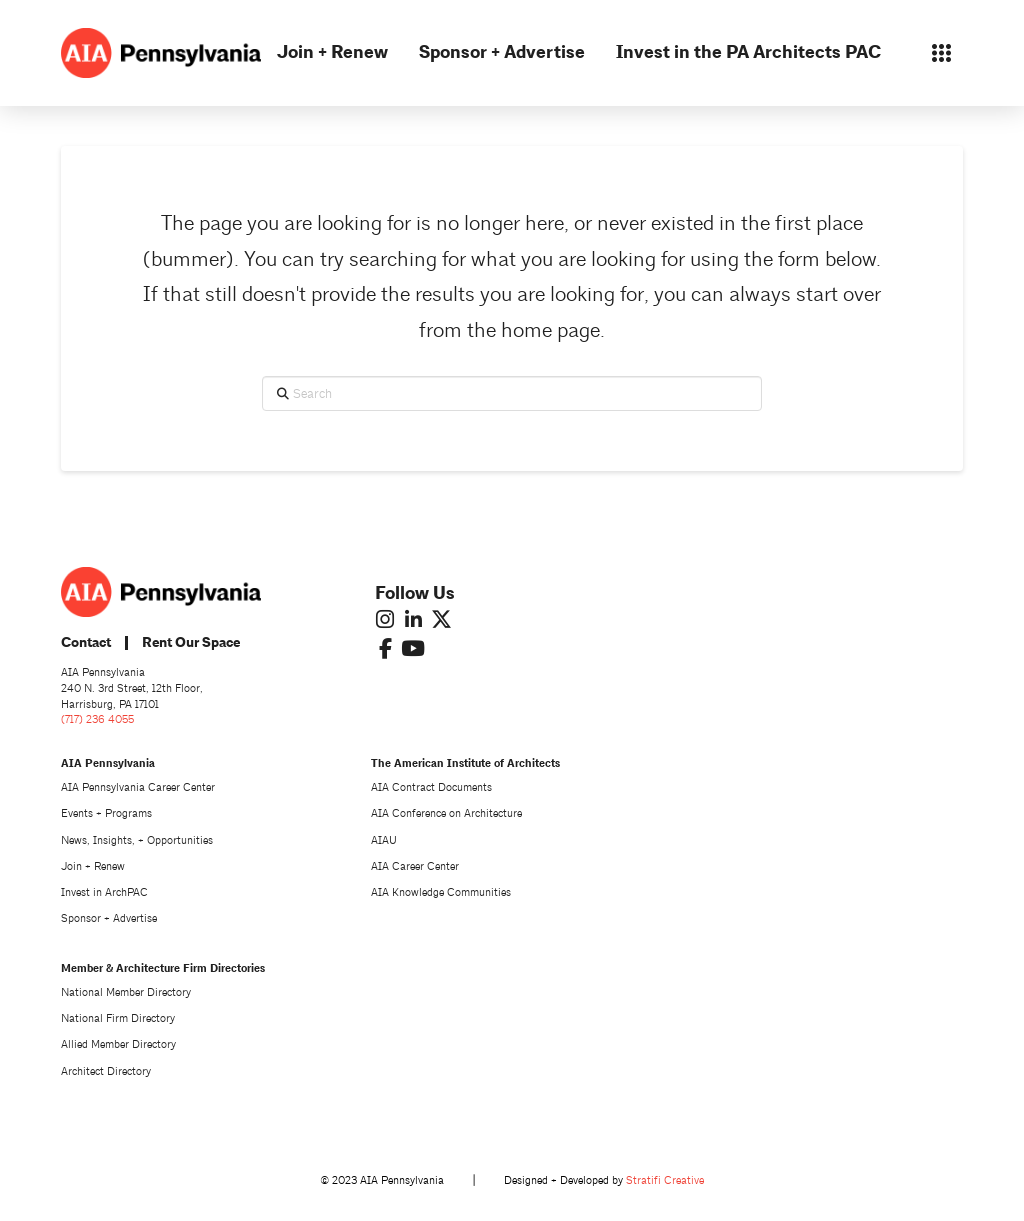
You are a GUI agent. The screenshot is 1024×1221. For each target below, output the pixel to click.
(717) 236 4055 (97, 719)
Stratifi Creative (665, 1180)
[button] (942, 53)
